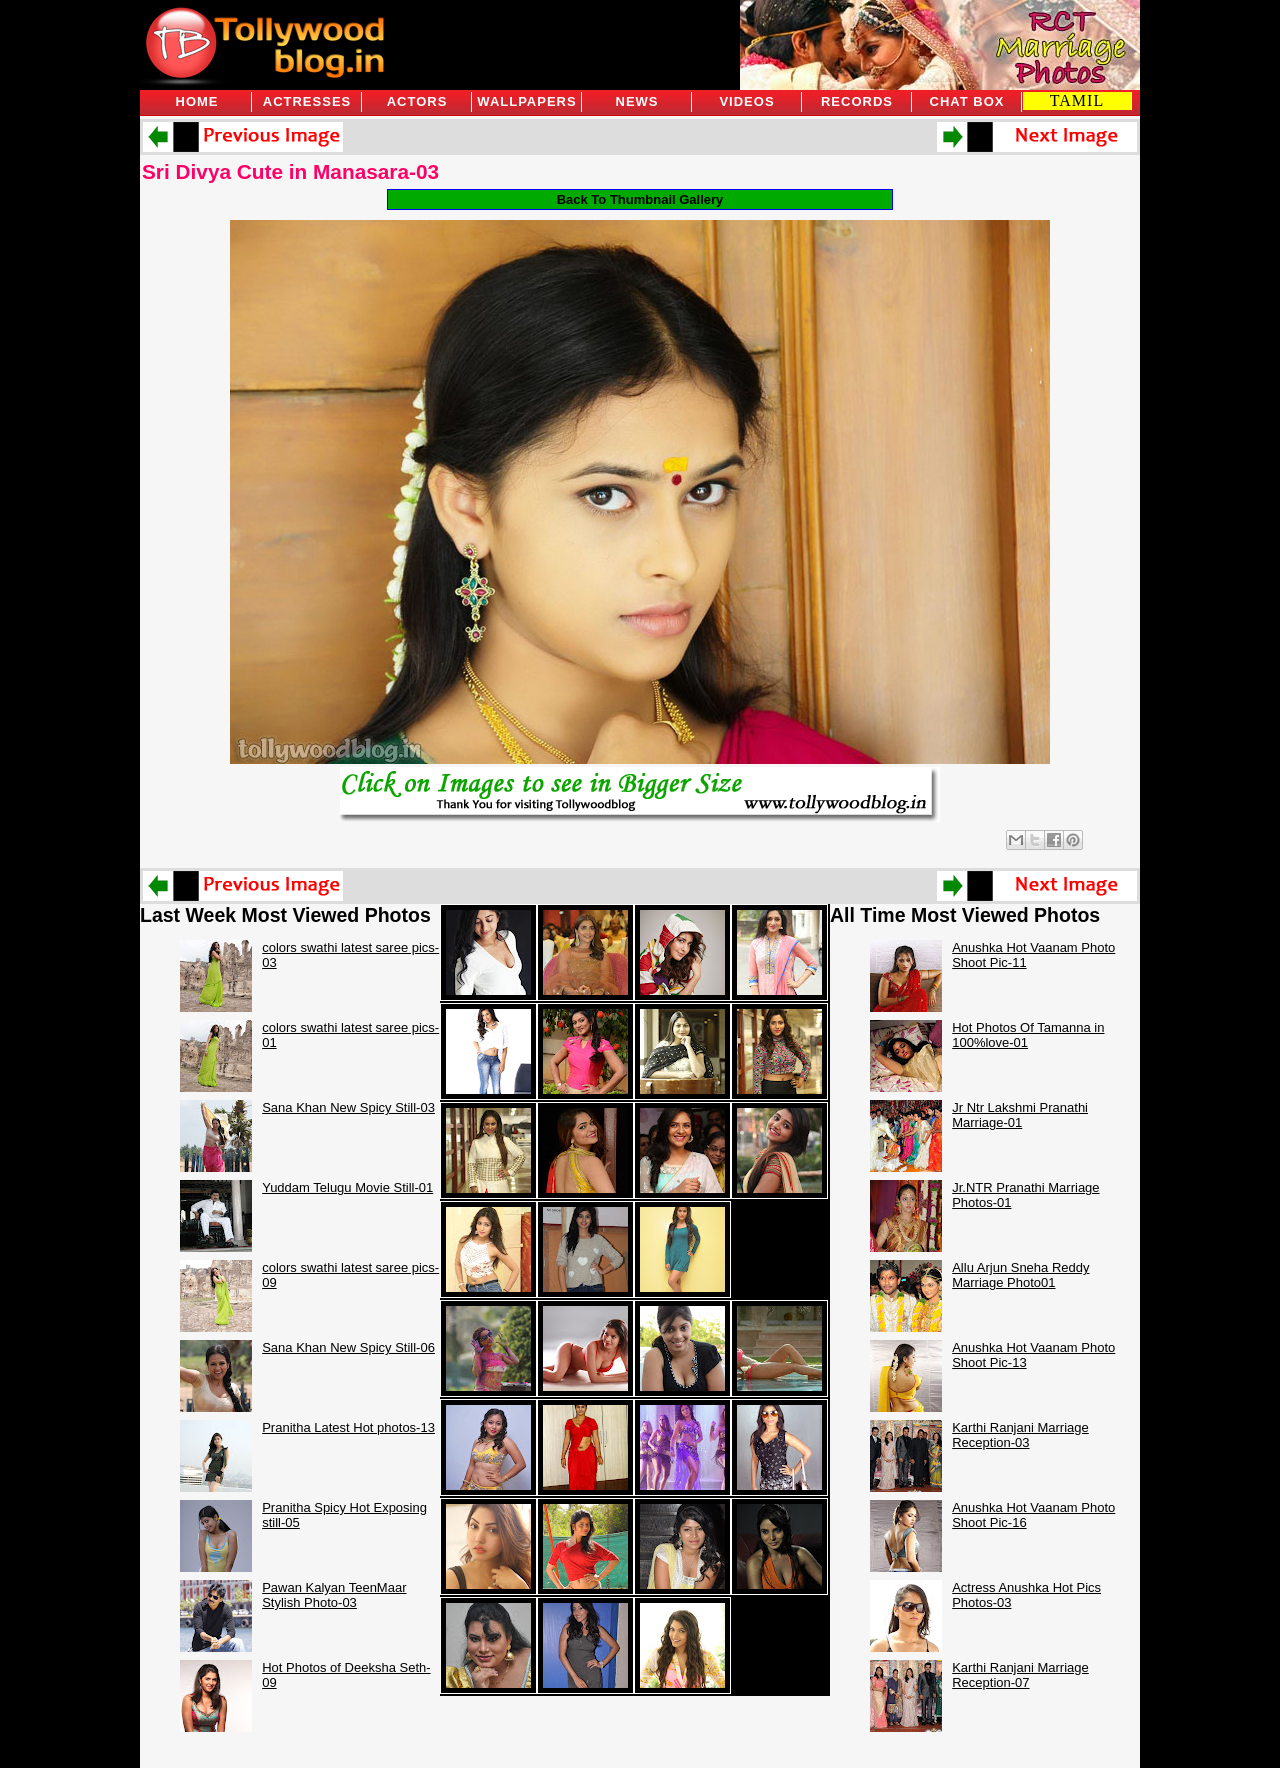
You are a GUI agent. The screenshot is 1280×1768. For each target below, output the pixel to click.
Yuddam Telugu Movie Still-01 (347, 1187)
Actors (417, 101)
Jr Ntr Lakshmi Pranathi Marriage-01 (1020, 1115)
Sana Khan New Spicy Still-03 (348, 1107)
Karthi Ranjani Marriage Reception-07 (1020, 1675)
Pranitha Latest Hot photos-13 (348, 1427)
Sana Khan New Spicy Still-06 (348, 1347)
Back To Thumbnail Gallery (640, 199)
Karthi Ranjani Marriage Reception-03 (1020, 1435)
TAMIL (1077, 100)
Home (197, 101)
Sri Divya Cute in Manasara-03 (290, 171)
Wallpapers (526, 101)
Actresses (307, 101)
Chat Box (967, 101)
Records (857, 101)
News (637, 101)
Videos (746, 101)
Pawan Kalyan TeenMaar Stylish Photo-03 (334, 1595)
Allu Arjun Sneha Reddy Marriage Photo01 (1020, 1275)
